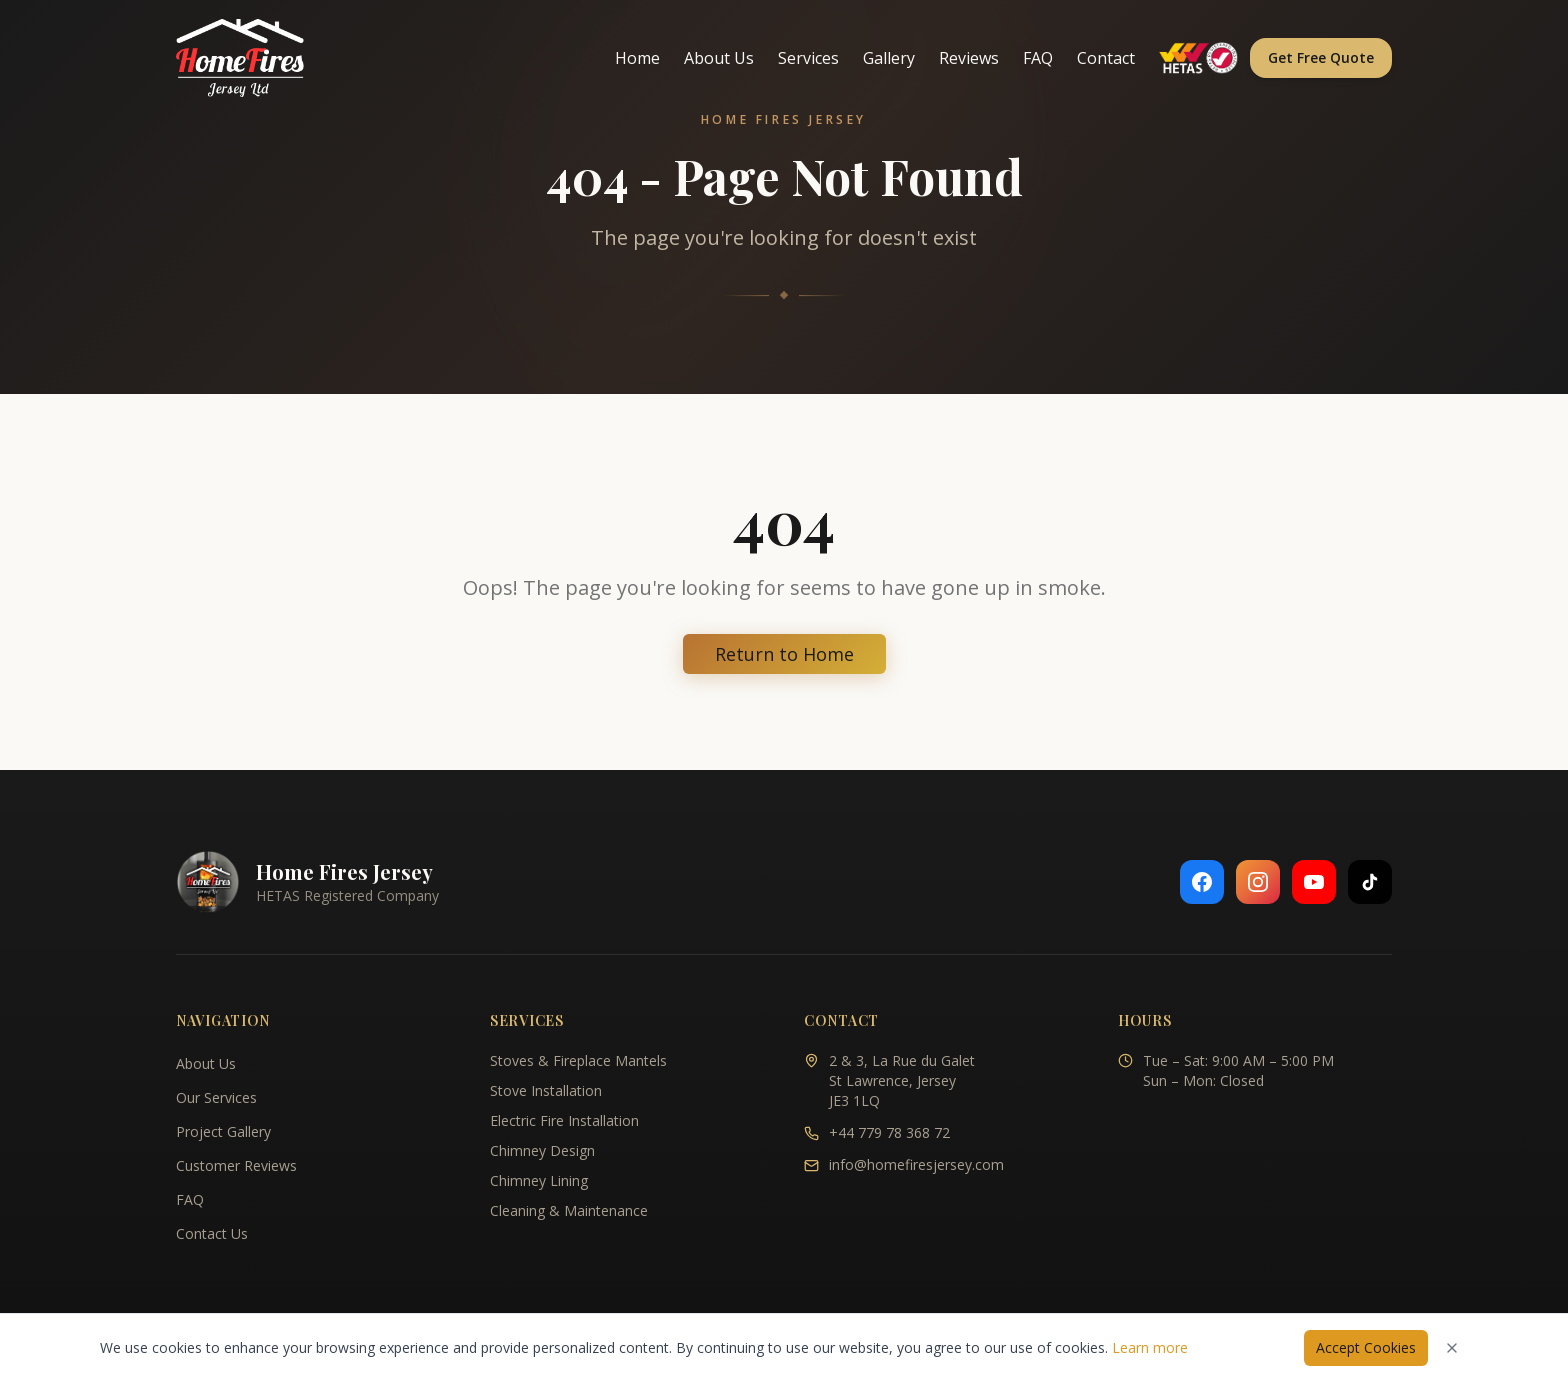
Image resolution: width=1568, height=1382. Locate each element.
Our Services (216, 1097)
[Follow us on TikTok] (1370, 882)
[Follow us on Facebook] (1202, 882)
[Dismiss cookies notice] (1452, 1348)
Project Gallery (223, 1131)
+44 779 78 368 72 (889, 1132)
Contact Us (212, 1233)
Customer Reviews (236, 1165)
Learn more (1150, 1347)
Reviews (969, 58)
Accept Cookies (1366, 1347)
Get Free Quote (1321, 57)
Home (637, 58)
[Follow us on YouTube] (1314, 882)
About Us (719, 58)
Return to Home (784, 654)
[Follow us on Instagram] (1258, 882)
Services (808, 58)
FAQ (1038, 58)
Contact (1106, 58)
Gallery (889, 58)
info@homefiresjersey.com (916, 1164)
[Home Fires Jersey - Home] (240, 58)
